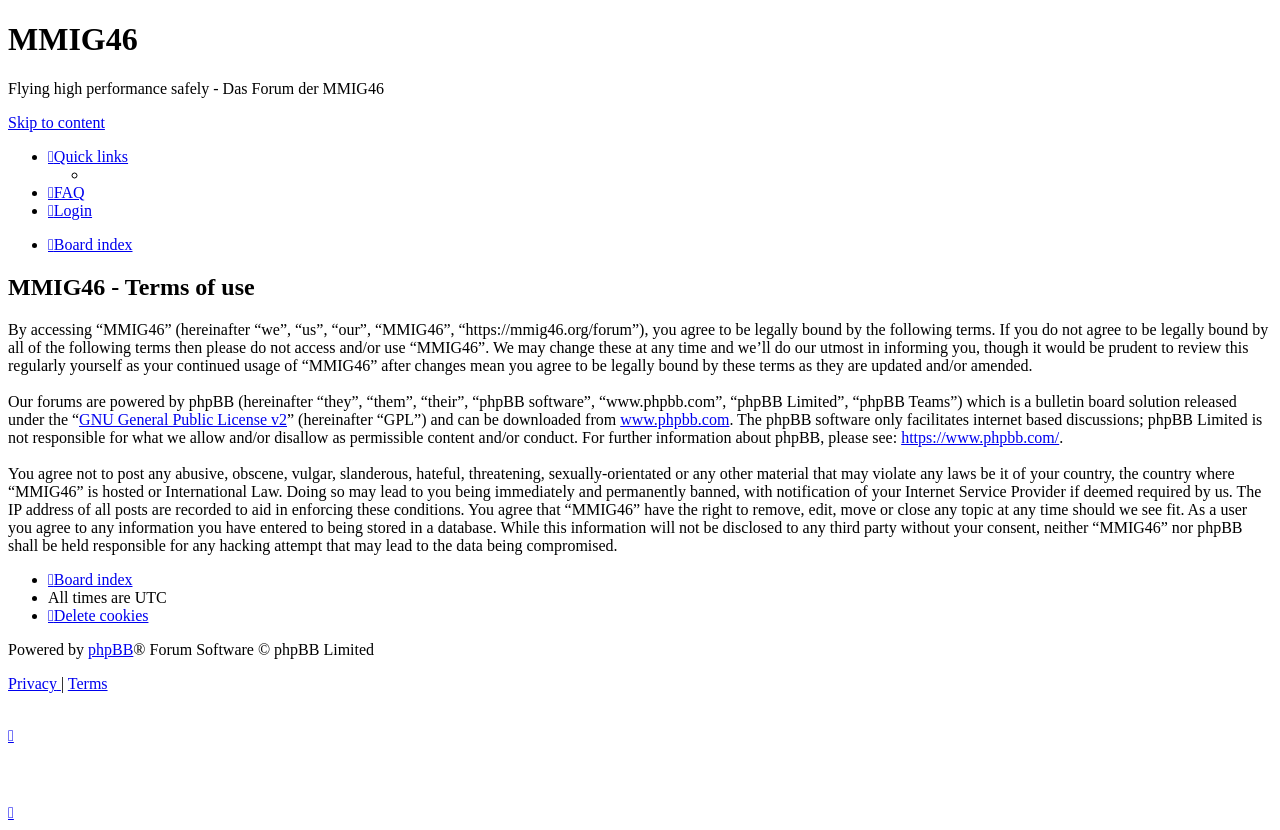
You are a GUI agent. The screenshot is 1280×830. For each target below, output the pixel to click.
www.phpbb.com (674, 419)
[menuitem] (66, 192)
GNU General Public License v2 (183, 419)
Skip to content (56, 122)
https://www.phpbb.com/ (980, 437)
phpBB (110, 649)
